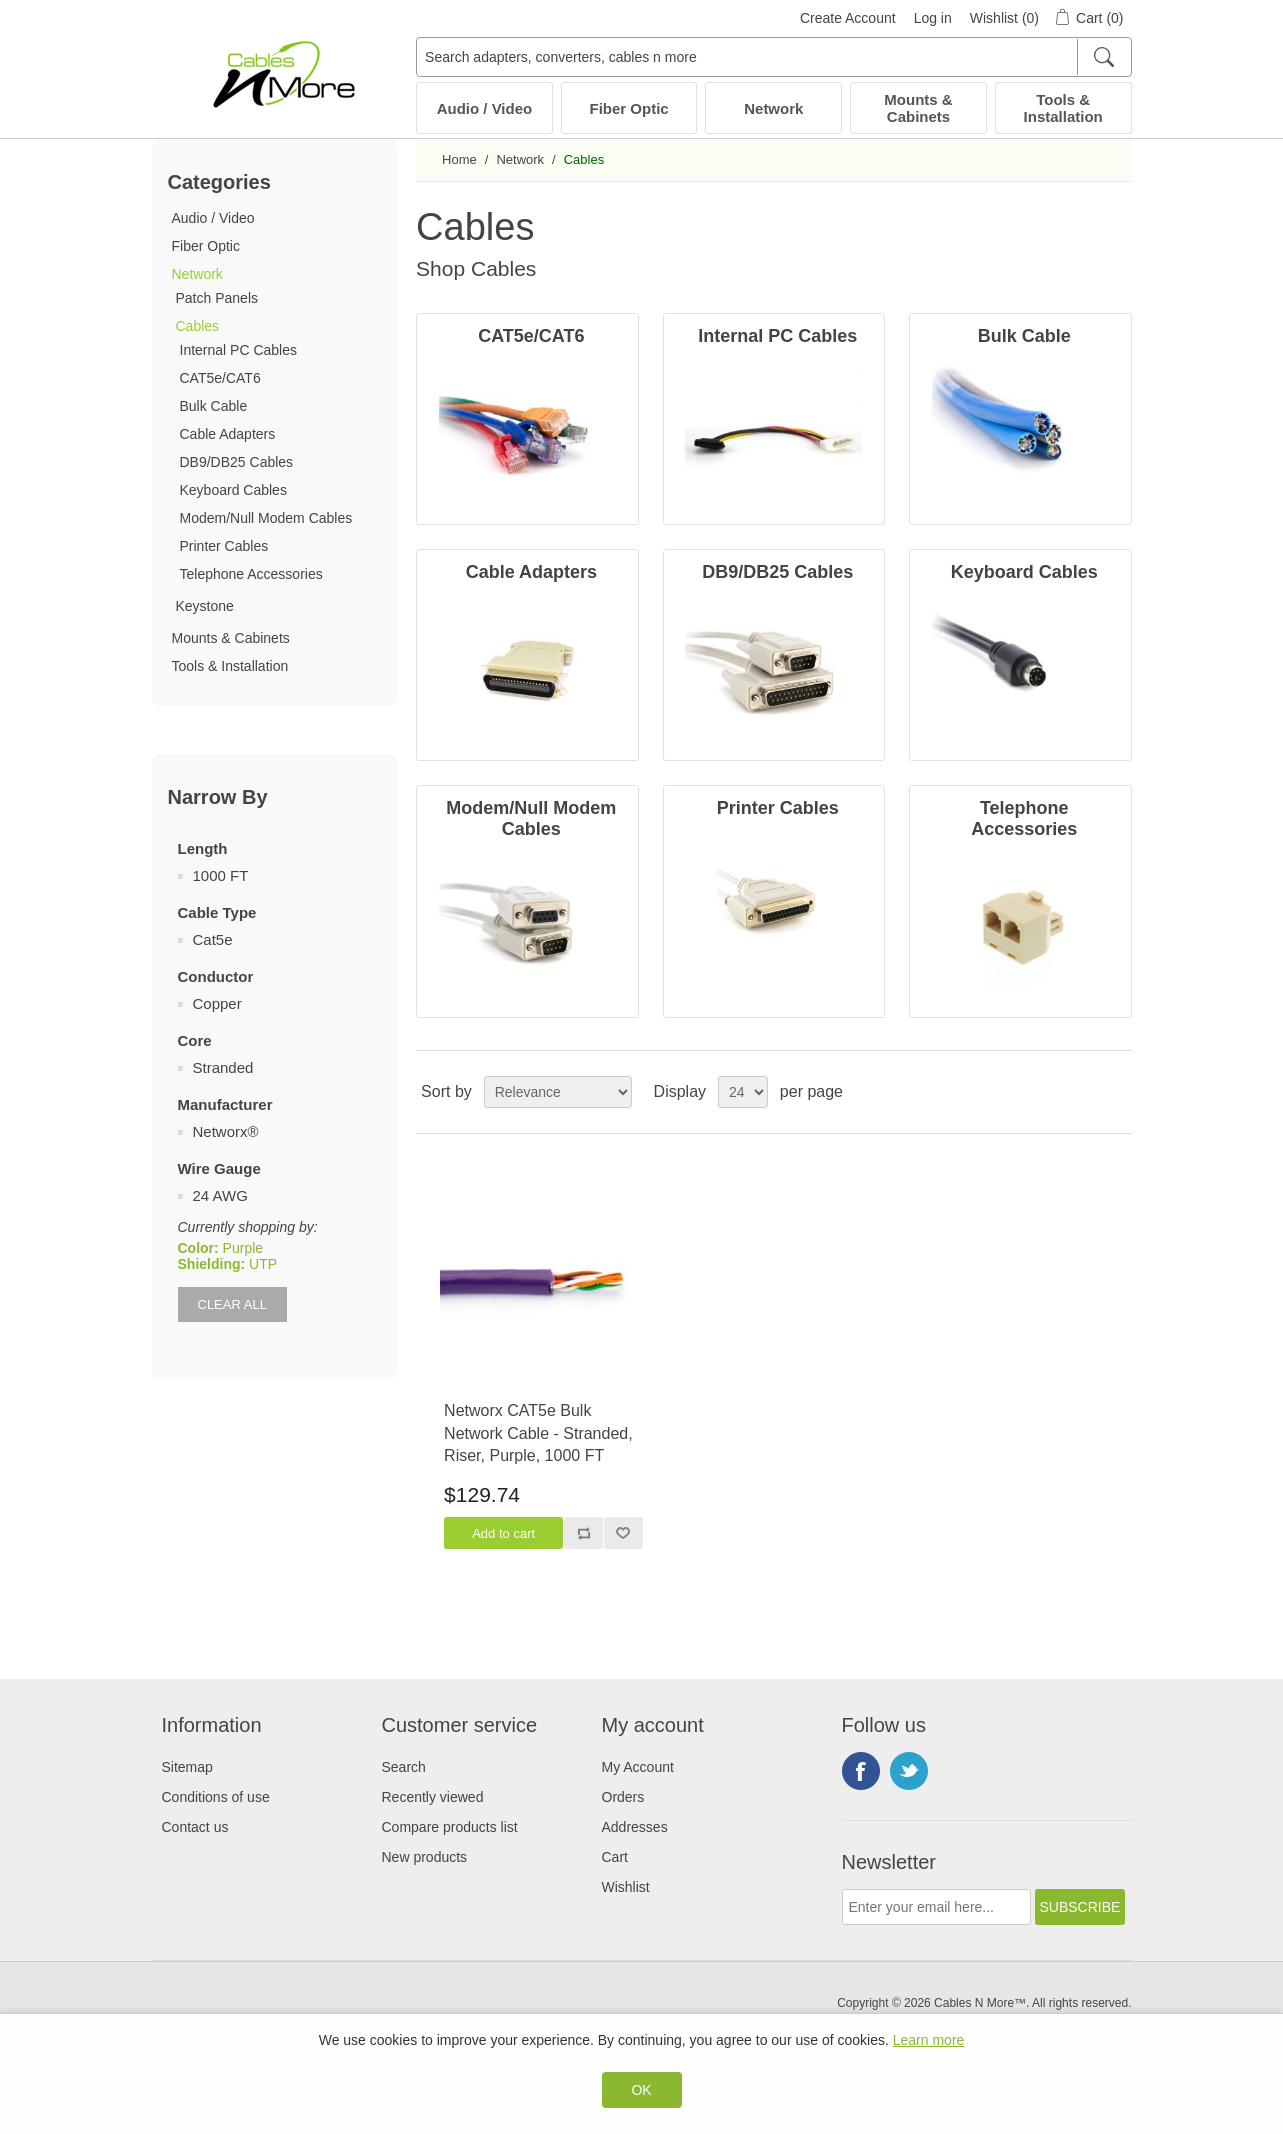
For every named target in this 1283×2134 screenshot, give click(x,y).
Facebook (861, 1771)
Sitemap (187, 1767)
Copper (217, 1003)
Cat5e (213, 939)
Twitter (909, 1771)
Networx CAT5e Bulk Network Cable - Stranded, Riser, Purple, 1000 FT (538, 1433)
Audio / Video (485, 108)
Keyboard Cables (233, 490)
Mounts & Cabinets (918, 108)
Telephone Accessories (251, 574)
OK (641, 2090)
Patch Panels (217, 298)
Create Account (848, 18)
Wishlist (626, 1887)
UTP (263, 1264)
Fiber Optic (629, 108)
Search (404, 1767)
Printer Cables (224, 546)
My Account (638, 1767)
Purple (243, 1248)
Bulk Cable (214, 406)
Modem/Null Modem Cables (266, 518)
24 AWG (220, 1195)
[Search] (1103, 57)
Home (459, 159)
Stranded (223, 1067)
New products (425, 1857)
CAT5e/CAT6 (220, 378)
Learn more (929, 2040)
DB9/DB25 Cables (237, 462)
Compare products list (450, 1827)
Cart (615, 1857)
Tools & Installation (1063, 108)
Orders (623, 1797)
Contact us (195, 1827)
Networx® (226, 1131)
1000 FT (221, 875)
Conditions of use (216, 1797)
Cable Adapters (228, 434)
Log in (933, 18)
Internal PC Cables (239, 350)
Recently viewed (433, 1797)
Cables (198, 326)
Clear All (232, 1304)
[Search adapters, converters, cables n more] (773, 57)
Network (773, 108)
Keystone (205, 606)
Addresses (635, 1827)
